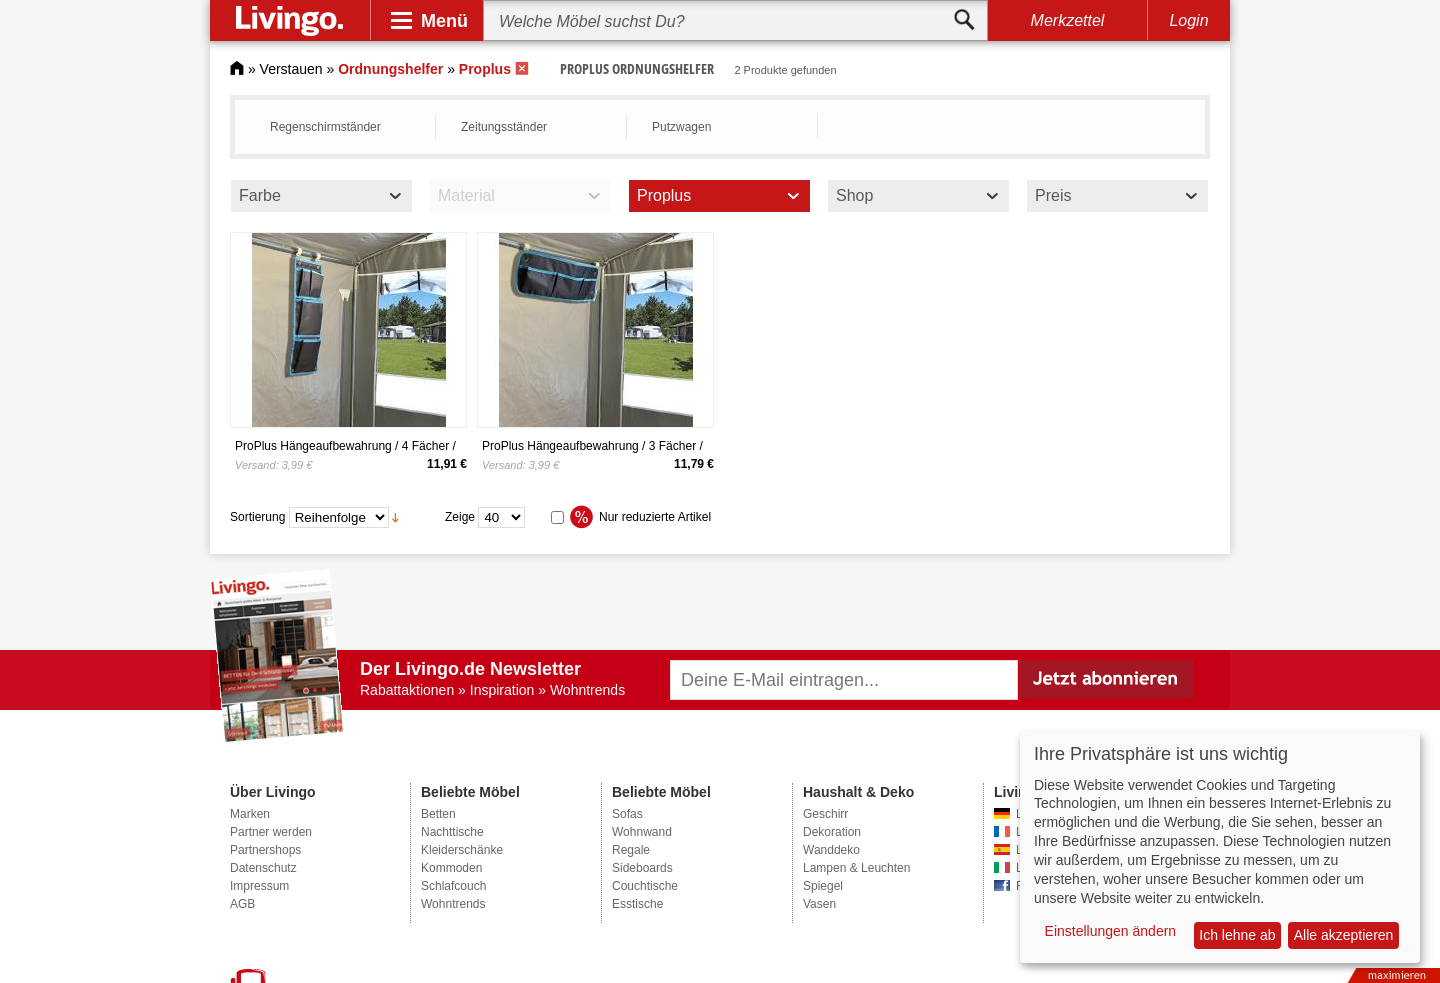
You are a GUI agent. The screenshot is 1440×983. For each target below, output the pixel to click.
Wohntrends (453, 904)
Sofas (627, 814)
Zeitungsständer (504, 127)
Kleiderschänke (462, 850)
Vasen (819, 904)
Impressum (259, 886)
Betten (438, 814)
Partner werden (271, 832)
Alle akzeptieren (1344, 935)
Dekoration (832, 832)
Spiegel (823, 886)
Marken (250, 814)
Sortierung (257, 517)
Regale (631, 850)
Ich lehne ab (1237, 935)
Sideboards (642, 868)
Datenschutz (263, 868)
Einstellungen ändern (1111, 931)
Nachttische (452, 832)
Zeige (460, 517)
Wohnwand (642, 832)
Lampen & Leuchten (856, 868)
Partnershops (265, 850)
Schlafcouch (453, 886)
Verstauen (291, 69)
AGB (242, 904)
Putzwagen (681, 127)
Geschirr (825, 814)
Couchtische (645, 886)
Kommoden (451, 868)
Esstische (637, 904)
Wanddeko (831, 850)
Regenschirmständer (325, 127)
